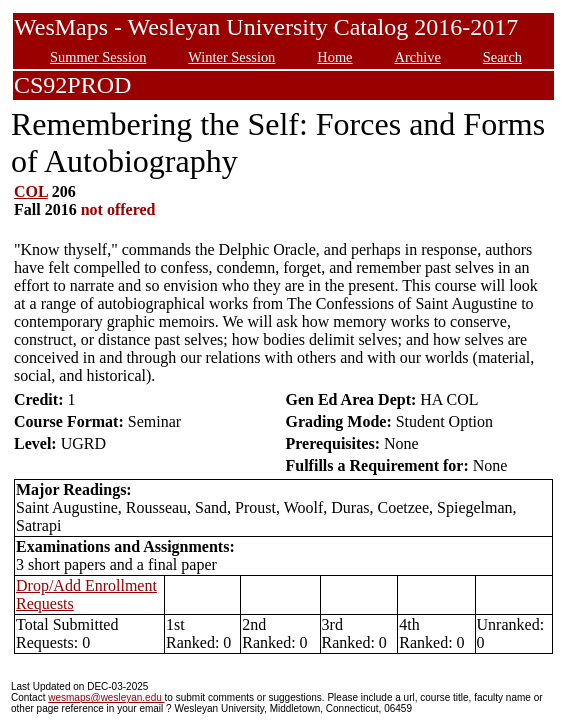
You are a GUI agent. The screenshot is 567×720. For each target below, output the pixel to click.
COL (31, 191)
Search (502, 57)
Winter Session (231, 57)
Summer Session (98, 57)
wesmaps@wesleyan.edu (106, 697)
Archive (417, 57)
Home (334, 57)
